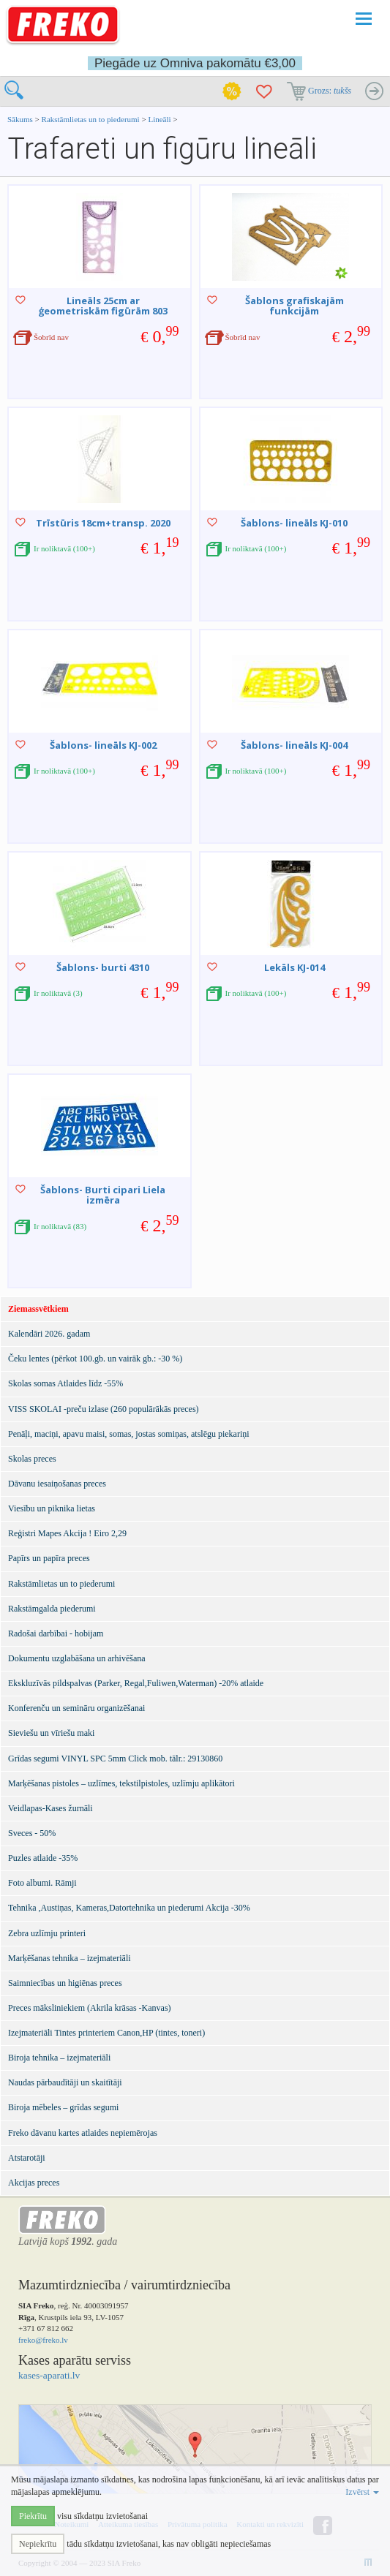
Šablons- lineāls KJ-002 (103, 745)
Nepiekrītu (37, 2544)
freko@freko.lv (43, 2339)
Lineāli (159, 119)
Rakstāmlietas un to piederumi (92, 119)
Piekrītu (33, 2516)
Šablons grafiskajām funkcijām (294, 305)
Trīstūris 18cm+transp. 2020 (103, 522)
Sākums (20, 119)
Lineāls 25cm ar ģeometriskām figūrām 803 (103, 305)
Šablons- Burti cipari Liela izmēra (102, 1194)
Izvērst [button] (362, 2492)
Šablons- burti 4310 (102, 967)
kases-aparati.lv (49, 2375)
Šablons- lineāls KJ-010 (294, 522)
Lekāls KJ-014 (294, 967)
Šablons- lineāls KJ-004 (294, 745)
